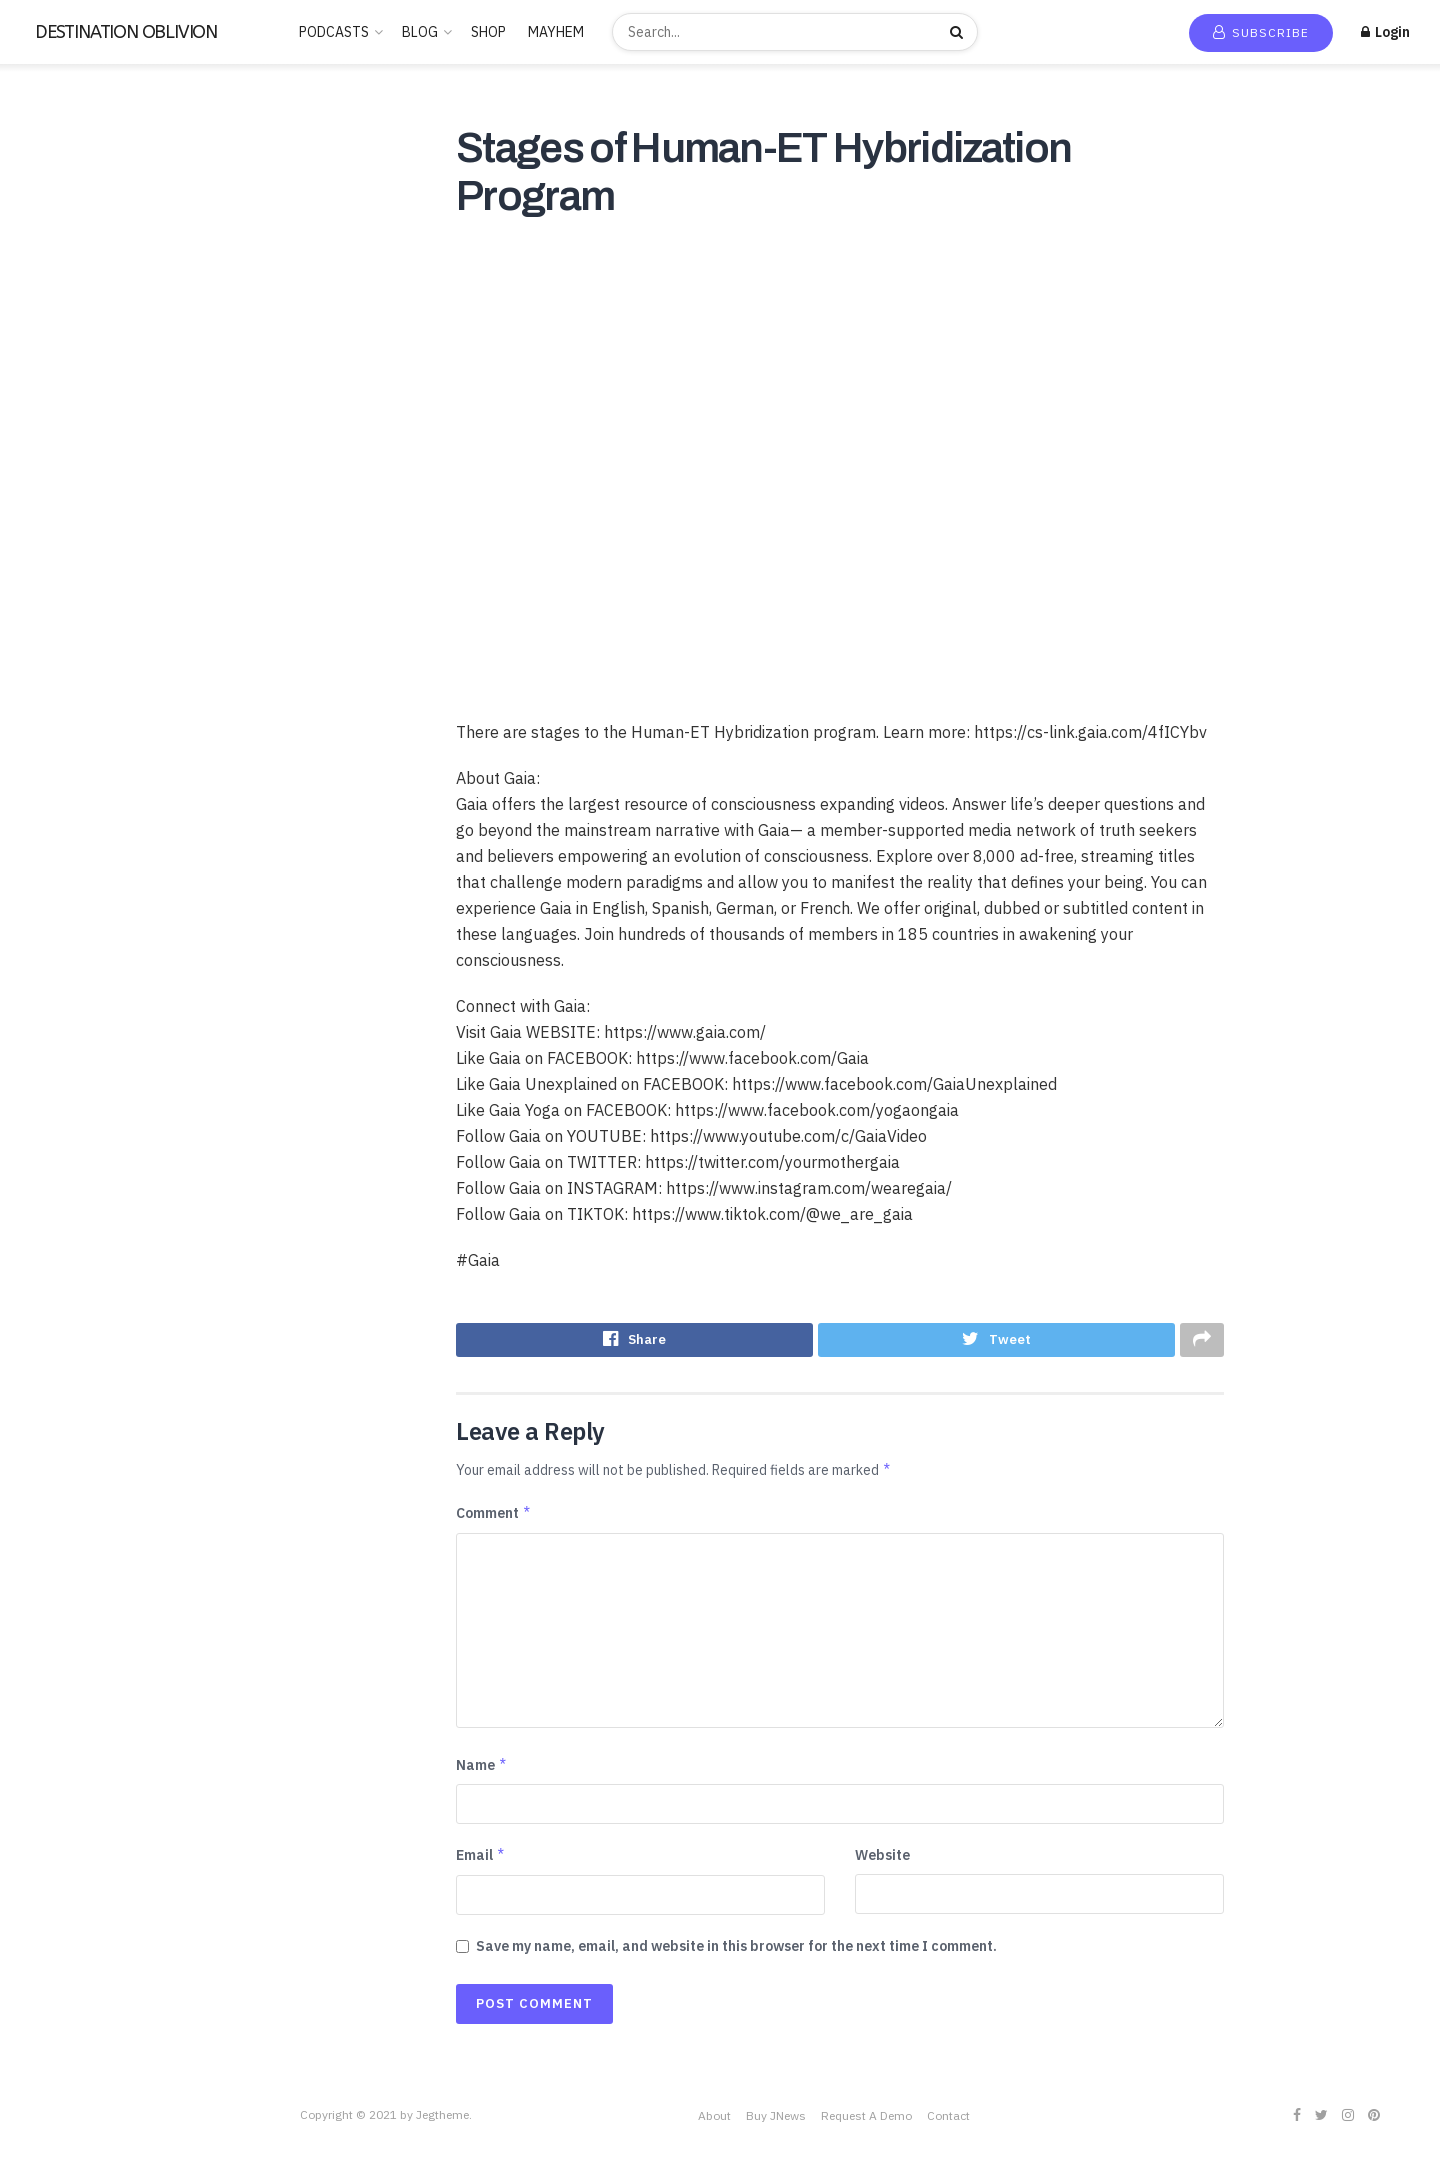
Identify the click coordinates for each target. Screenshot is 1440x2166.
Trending (59, 181)
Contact (948, 2119)
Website (882, 1860)
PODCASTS (334, 32)
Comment (494, 1517)
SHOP (488, 32)
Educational (57, 430)
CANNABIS (54, 372)
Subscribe (1261, 32)
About (714, 2119)
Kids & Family (60, 517)
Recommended (78, 210)
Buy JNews (776, 2119)
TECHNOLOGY (65, 865)
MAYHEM (556, 32)
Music (37, 575)
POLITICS (51, 662)
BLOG (420, 32)
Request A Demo (866, 2119)
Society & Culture (74, 778)
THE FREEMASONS (77, 894)
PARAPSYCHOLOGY (81, 633)
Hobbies (45, 488)
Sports (41, 807)
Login (1385, 32)
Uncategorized (66, 981)
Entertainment (65, 459)
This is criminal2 (69, 952)
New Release (73, 152)
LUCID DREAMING (76, 546)
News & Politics (68, 604)
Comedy (45, 401)
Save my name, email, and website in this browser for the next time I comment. (736, 1950)
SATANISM (53, 720)
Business (47, 343)
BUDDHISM (55, 314)
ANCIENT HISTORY (80, 285)
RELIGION (52, 691)
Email (481, 1860)
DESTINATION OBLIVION (126, 32)
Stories (42, 836)
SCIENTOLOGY (67, 749)
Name (482, 1769)
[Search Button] (959, 32)
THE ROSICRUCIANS (84, 923)
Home (50, 123)
